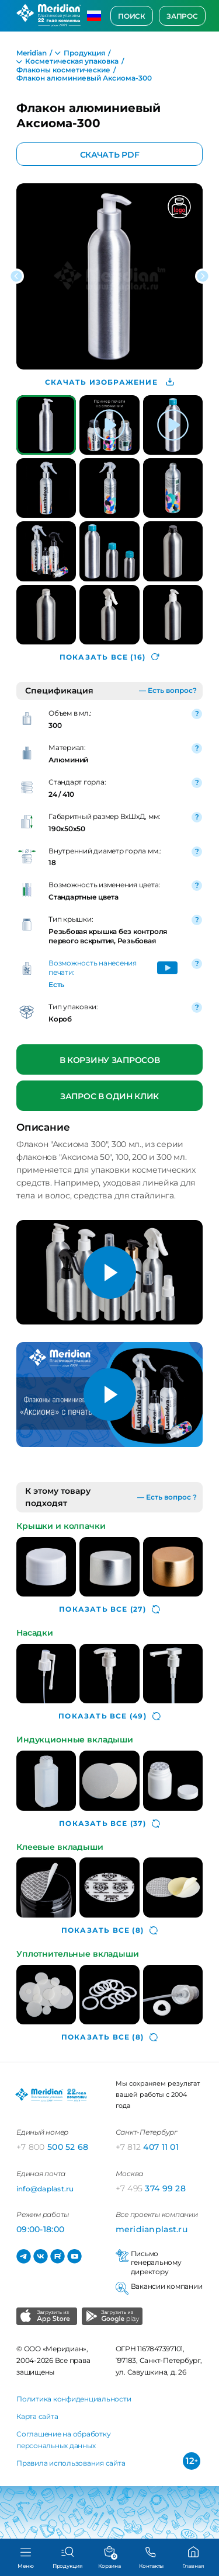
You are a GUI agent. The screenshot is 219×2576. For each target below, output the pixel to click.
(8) (109, 1930)
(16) (109, 657)
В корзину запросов (110, 1060)
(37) (109, 1824)
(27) (109, 1609)
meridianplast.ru (151, 2229)
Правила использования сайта (71, 2463)
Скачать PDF (110, 154)
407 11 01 (147, 2147)
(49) (109, 1716)
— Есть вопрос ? (167, 1497)
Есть (56, 984)
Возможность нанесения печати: (92, 967)
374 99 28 (151, 2188)
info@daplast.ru (45, 2188)
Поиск (131, 16)
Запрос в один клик (109, 1096)
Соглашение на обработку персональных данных (63, 2439)
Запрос (182, 16)
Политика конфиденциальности (73, 2398)
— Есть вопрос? (168, 690)
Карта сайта (37, 2416)
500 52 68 (52, 2147)
